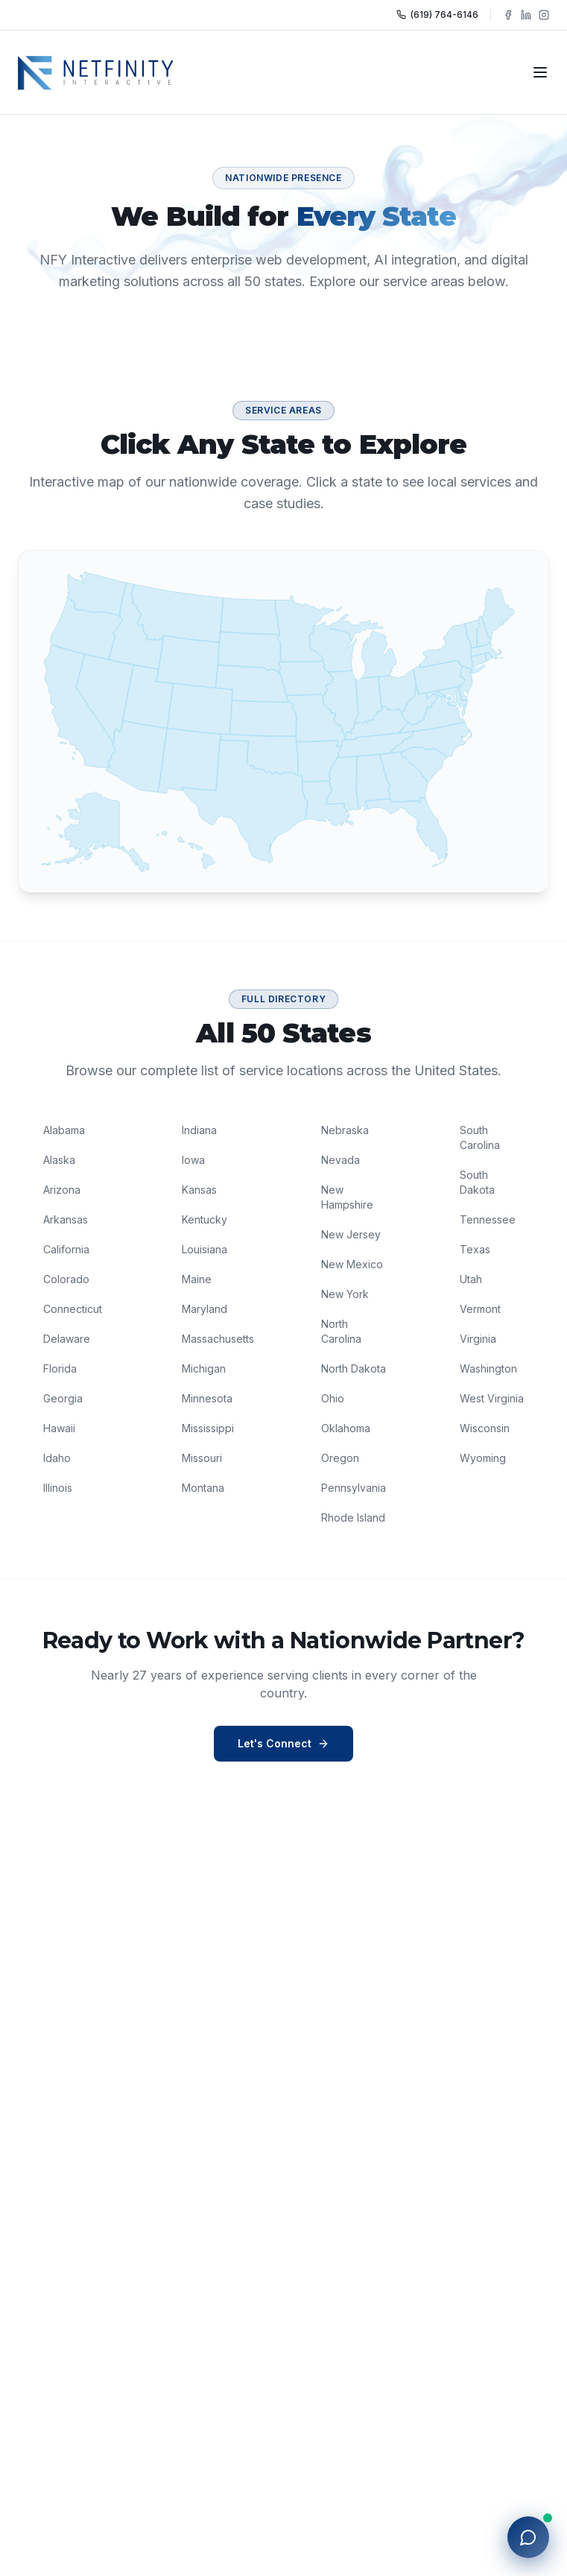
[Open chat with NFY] (528, 2537)
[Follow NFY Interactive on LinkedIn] (526, 15)
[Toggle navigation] (540, 72)
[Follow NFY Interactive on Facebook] (508, 15)
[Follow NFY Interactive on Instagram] (544, 15)
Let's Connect (283, 1743)
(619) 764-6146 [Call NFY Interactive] (437, 14)
